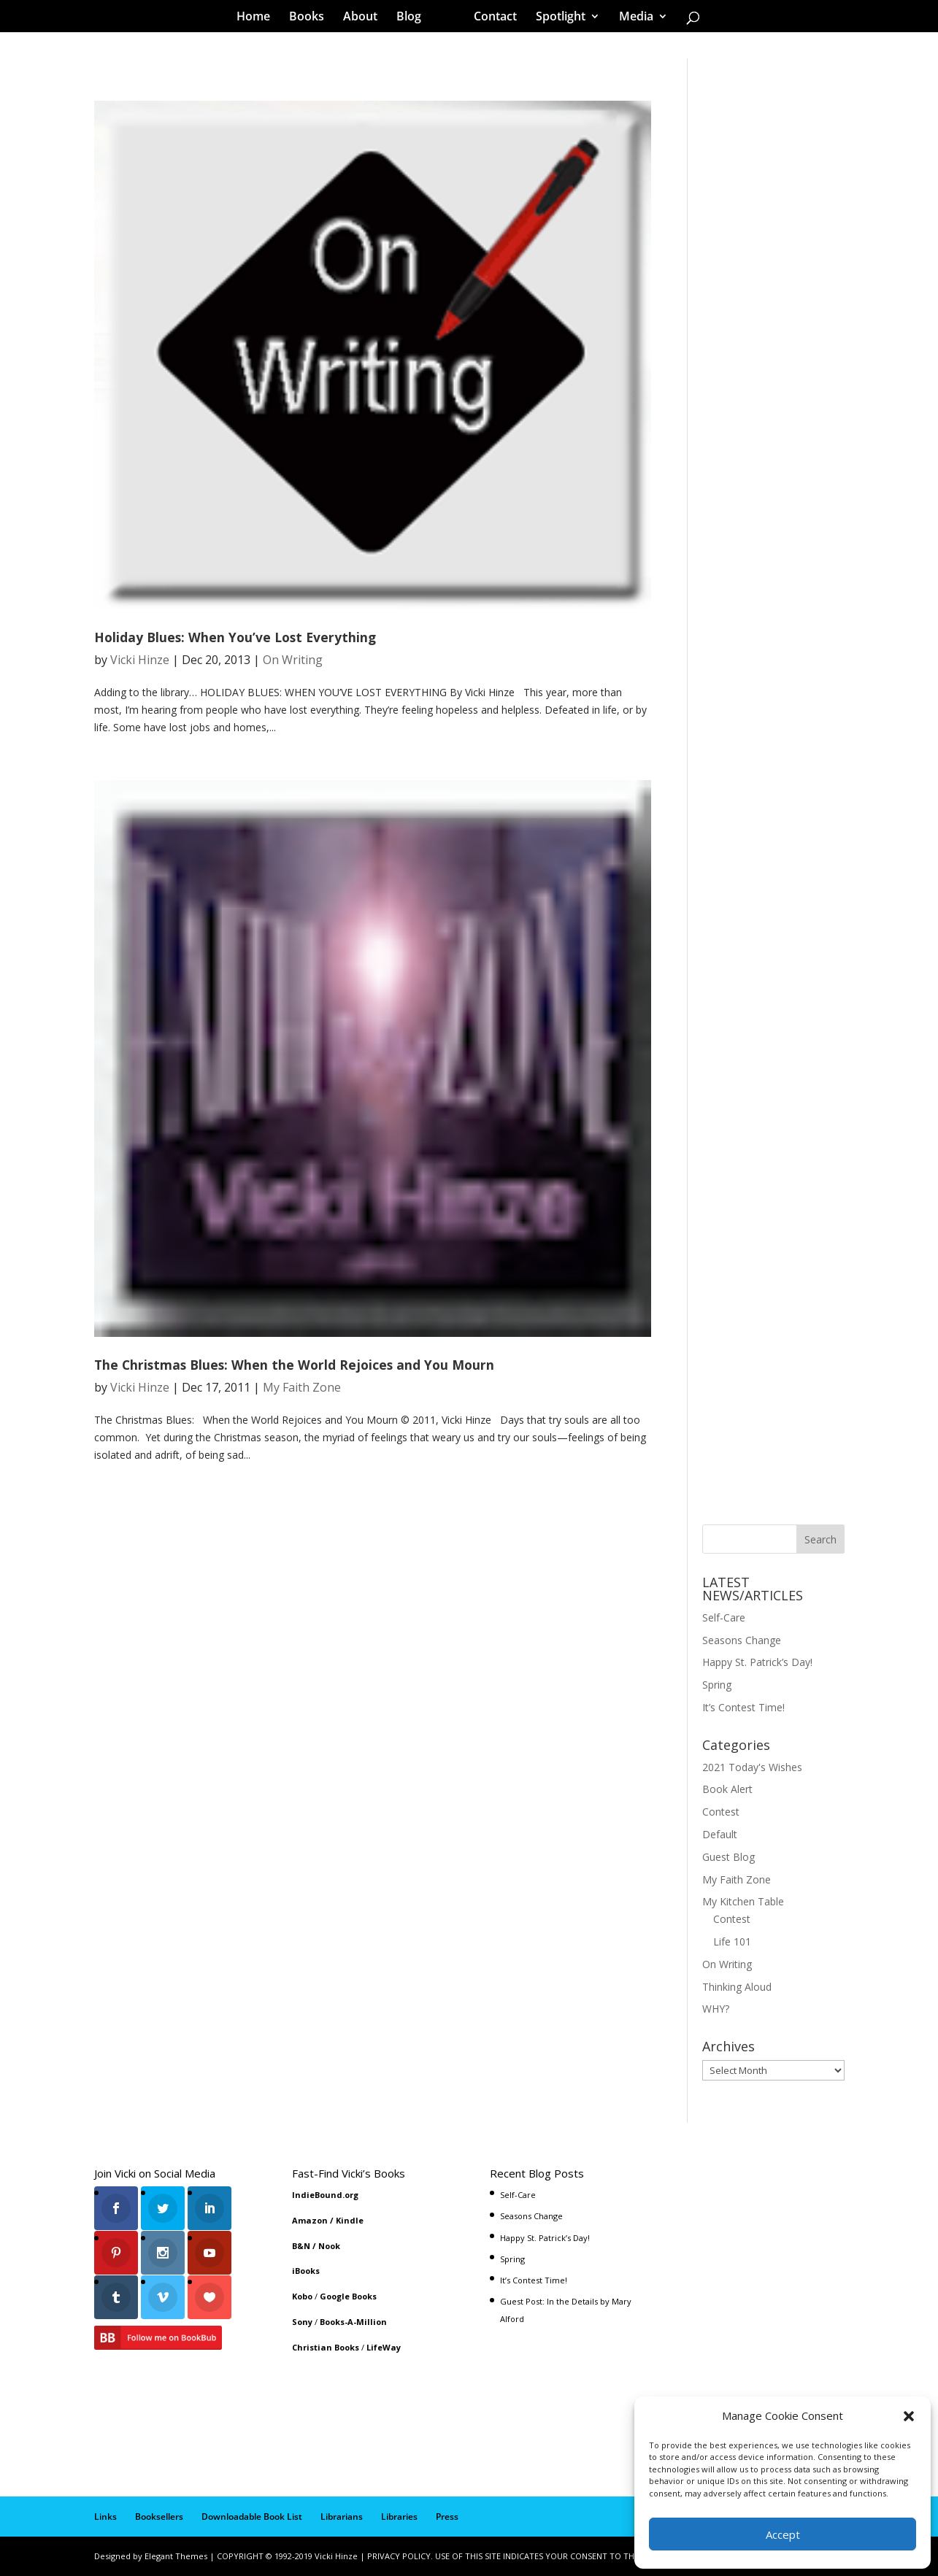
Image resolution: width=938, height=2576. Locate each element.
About (365, 17)
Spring (716, 1685)
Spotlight (555, 17)
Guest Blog (728, 1857)
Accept (783, 2534)
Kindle (350, 2220)
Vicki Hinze (139, 660)
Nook (329, 2245)
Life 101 (732, 1941)
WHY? (715, 2009)
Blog (413, 17)
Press (447, 2516)
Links (105, 2516)
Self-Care (723, 1617)
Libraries (399, 2516)
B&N (301, 2245)
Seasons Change (741, 1640)
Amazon (310, 2220)
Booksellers (159, 2516)
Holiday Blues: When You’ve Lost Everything (235, 637)
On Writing (293, 660)
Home (258, 17)
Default (719, 1834)
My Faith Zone (302, 1387)
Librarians (341, 2516)
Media (631, 17)
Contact (490, 17)
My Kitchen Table (743, 1901)
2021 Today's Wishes (752, 1767)
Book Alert (727, 1789)
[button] (909, 2416)
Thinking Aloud (737, 1987)
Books (311, 17)
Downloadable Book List (251, 2516)
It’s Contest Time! (743, 1707)
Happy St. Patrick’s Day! (757, 1662)
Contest (720, 1812)
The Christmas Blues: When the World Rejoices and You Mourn (294, 1364)
